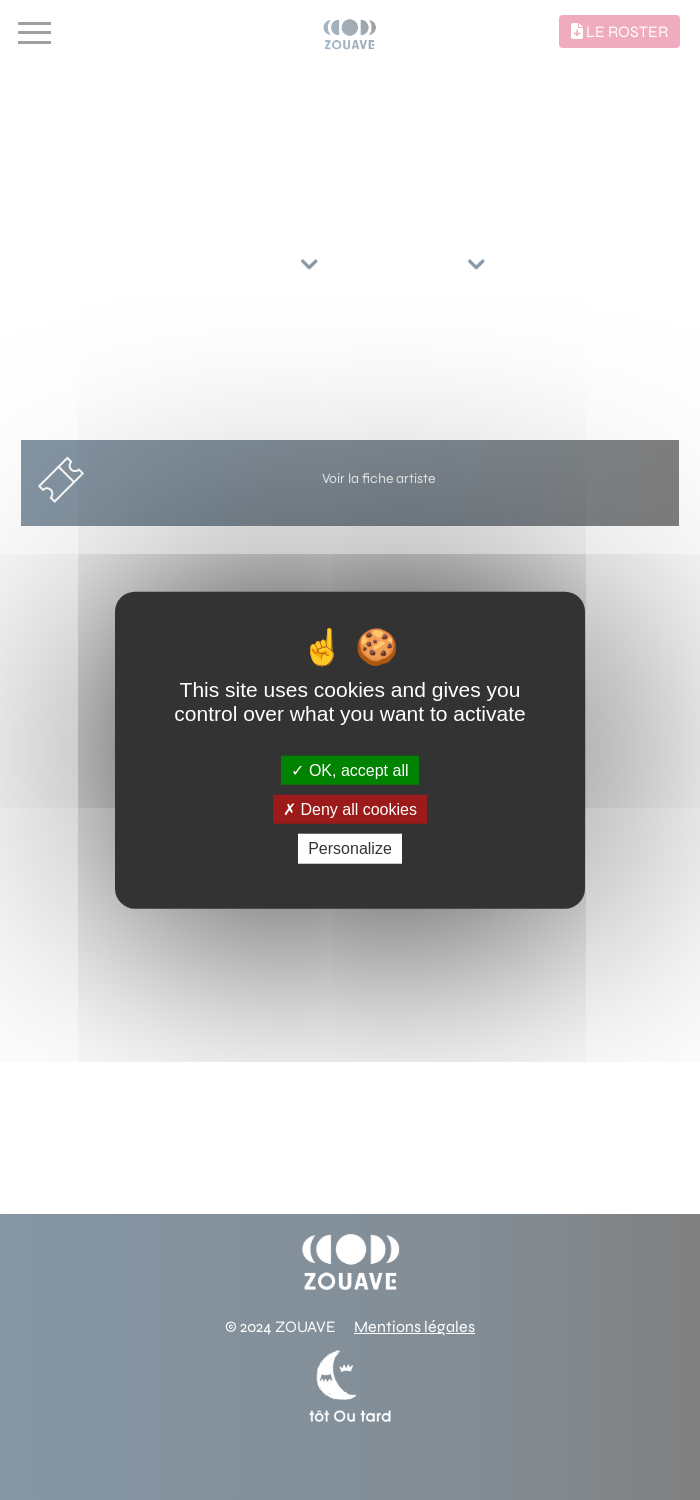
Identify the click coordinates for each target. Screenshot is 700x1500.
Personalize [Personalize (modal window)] (350, 848)
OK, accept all (349, 770)
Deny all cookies (350, 809)
